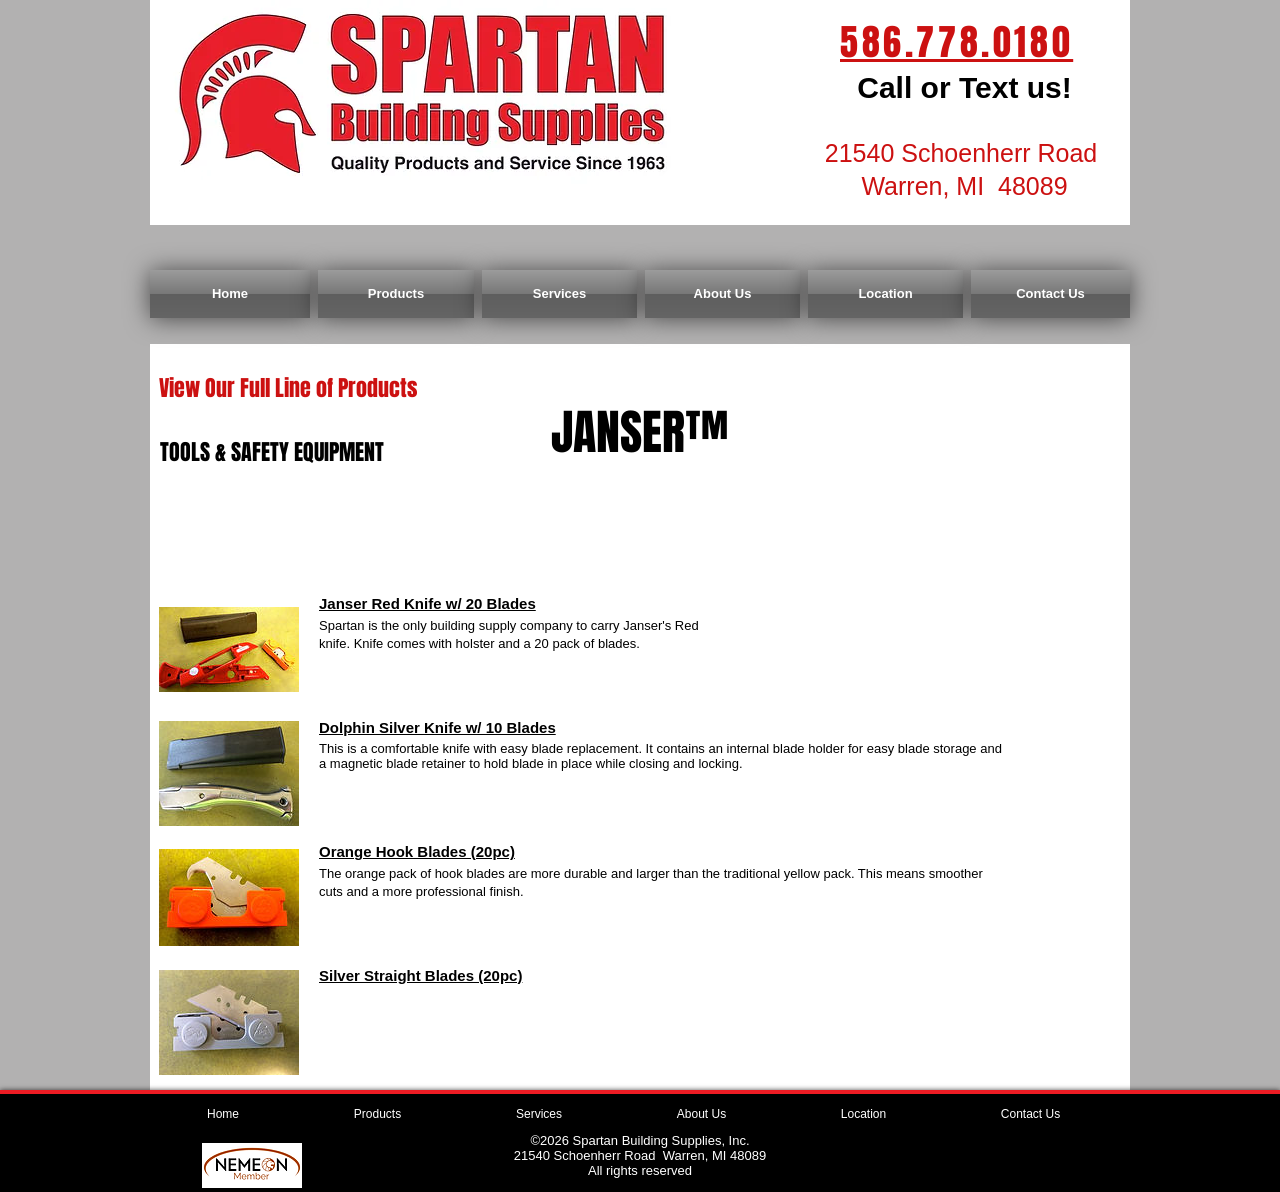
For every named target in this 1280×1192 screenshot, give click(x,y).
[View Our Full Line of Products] (288, 388)
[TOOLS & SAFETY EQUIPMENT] (271, 452)
